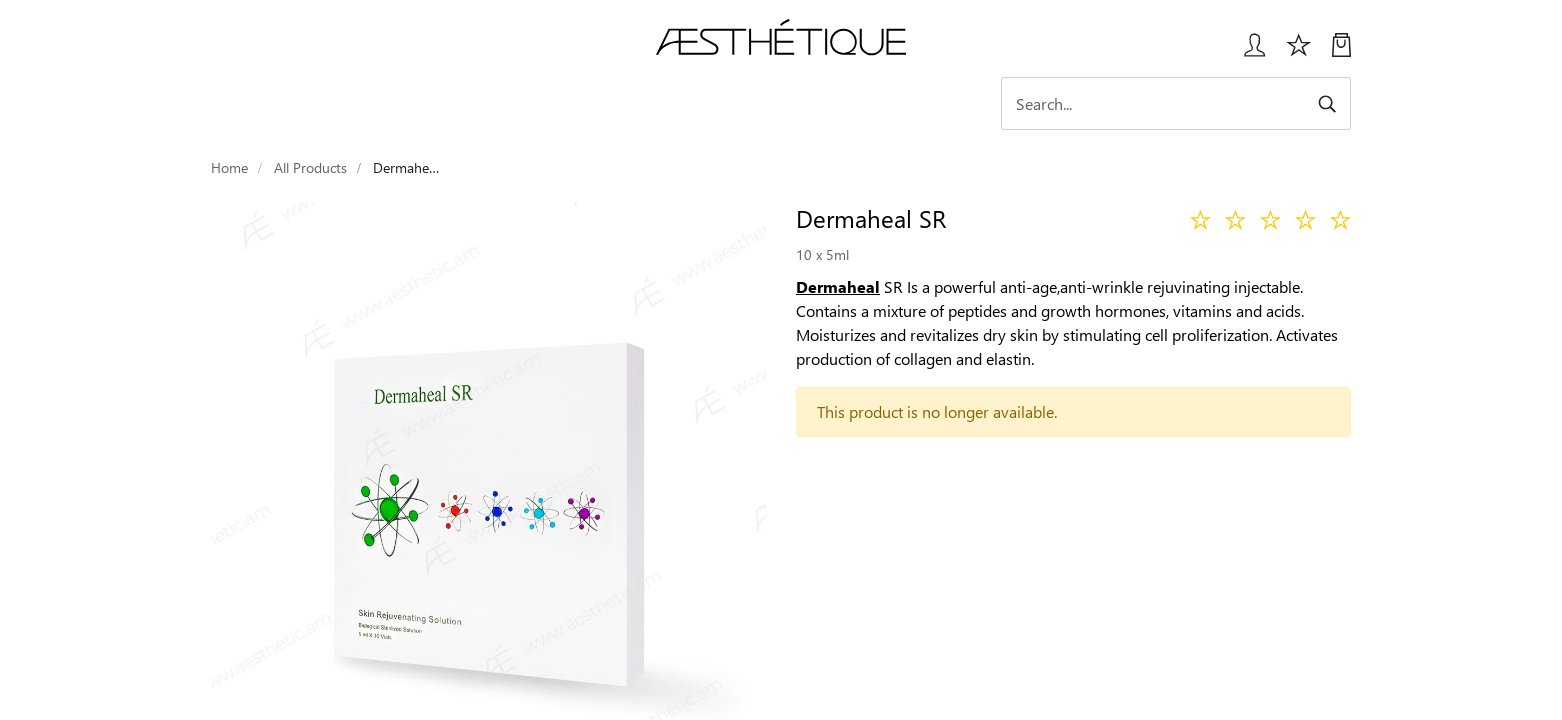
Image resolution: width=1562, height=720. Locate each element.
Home (229, 167)
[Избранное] (1299, 52)
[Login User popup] (1247, 52)
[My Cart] (1341, 52)
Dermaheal (838, 286)
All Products (310, 167)
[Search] (1176, 103)
